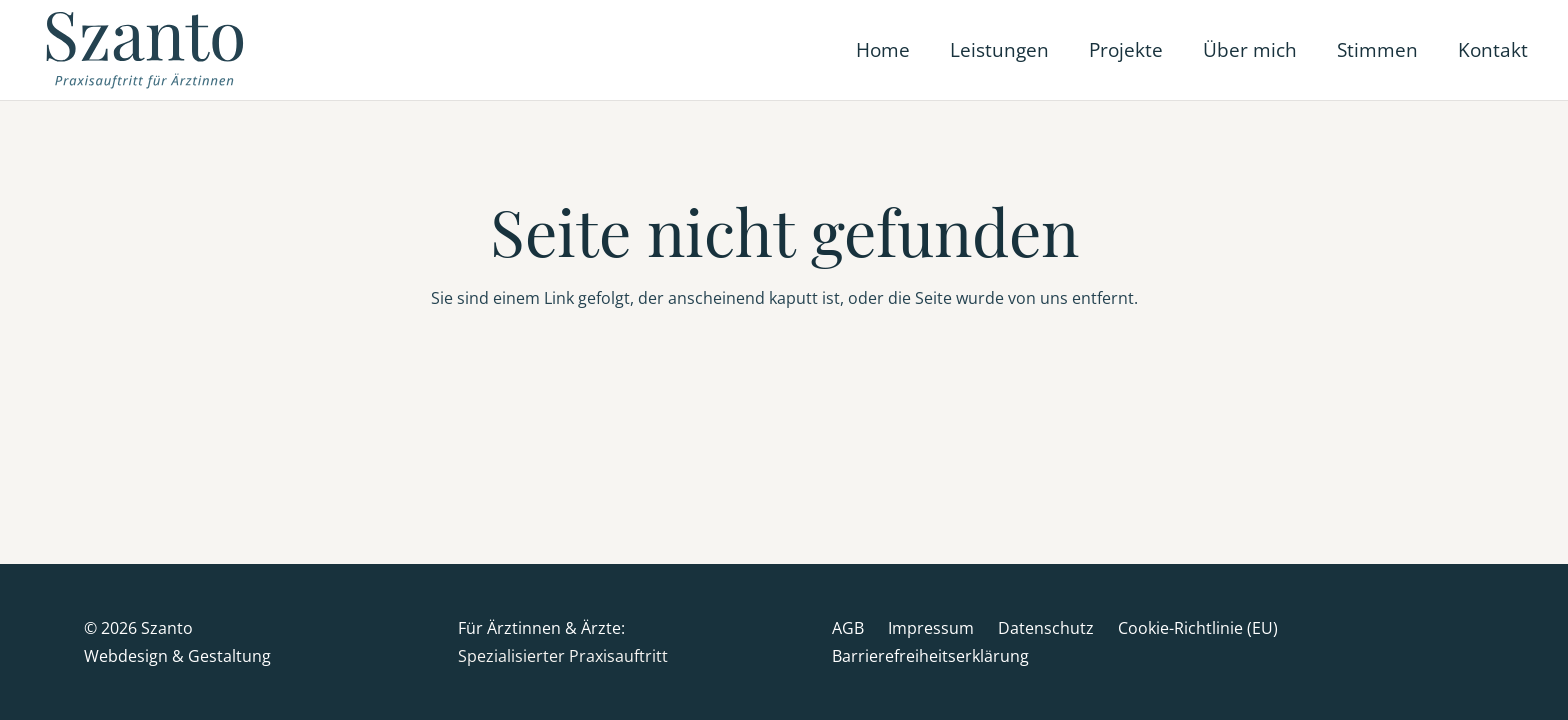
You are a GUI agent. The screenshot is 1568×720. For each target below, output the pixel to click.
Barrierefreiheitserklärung (930, 656)
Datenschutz (1046, 628)
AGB (848, 628)
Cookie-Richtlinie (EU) (1198, 628)
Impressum (931, 628)
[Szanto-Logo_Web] (148, 50)
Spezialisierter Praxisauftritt (563, 656)
